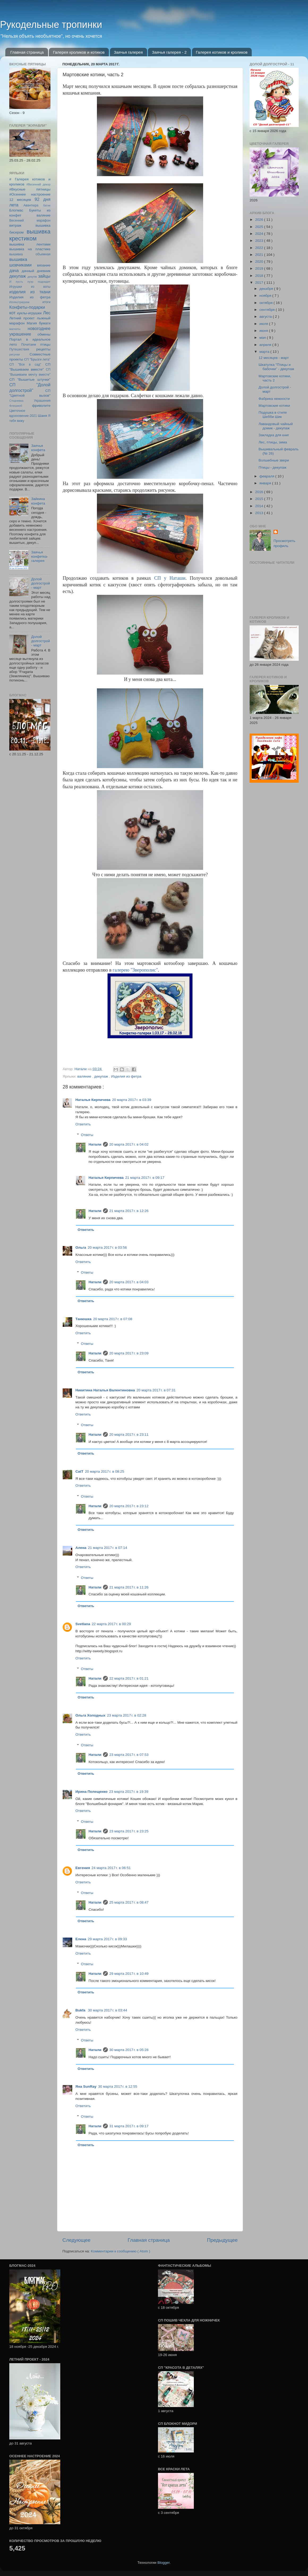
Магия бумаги (38, 323)
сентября (267, 310)
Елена (80, 1939)
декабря (266, 289)
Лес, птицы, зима (273, 442)
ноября (265, 296)
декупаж (101, 1076)
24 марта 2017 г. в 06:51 (111, 1868)
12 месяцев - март (274, 358)
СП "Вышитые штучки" (29, 380)
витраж (15, 225)
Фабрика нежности (274, 399)
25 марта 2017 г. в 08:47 (128, 1902)
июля (264, 324)
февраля (267, 476)
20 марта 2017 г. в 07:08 (112, 1319)
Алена (80, 1548)
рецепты (43, 349)
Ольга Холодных (90, 1715)
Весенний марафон (29, 220)
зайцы (44, 276)
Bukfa (80, 2010)
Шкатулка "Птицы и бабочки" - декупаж (276, 367)
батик (46, 205)
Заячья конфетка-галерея (39, 556)
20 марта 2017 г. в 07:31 (156, 1390)
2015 (259, 499)
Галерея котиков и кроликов (222, 52)
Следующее (76, 2240)
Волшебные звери (274, 460)
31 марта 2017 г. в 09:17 (128, 2126)
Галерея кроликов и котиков (79, 52)
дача (14, 270)
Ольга (80, 1247)
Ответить (83, 1124)
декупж (32, 276)
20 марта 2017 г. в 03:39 (131, 1100)
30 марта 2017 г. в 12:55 (117, 2086)
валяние (84, 1076)
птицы (45, 344)
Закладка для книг (274, 435)
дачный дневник (36, 271)
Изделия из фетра (126, 1076)
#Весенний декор (38, 184)
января (265, 483)
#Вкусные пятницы (29, 189)
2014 (259, 506)
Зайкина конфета (38, 501)
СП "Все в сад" (25, 364)
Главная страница (27, 52)
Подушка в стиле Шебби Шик (273, 414)
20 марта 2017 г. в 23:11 (128, 1435)
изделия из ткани (29, 291)
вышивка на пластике (29, 249)
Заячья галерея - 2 (169, 52)
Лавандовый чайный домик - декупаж (276, 426)
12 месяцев (20, 200)
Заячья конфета (38, 448)
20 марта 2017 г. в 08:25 (104, 1471)
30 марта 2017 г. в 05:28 (128, 2050)
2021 (259, 255)
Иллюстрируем (19, 302)
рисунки (14, 354)
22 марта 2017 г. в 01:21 (128, 1678)
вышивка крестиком (29, 235)
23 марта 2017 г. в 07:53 (128, 1755)
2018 (259, 276)
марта (264, 352)
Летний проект (22, 318)
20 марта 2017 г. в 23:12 (128, 1506)
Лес (46, 312)
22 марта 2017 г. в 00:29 (111, 1624)
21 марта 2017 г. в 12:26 (128, 1211)
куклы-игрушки (29, 313)
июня (264, 331)
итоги (46, 302)
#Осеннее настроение (29, 194)
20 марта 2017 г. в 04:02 (128, 1144)
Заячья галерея (128, 52)
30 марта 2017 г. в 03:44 (107, 2010)
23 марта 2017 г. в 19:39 (128, 1792)
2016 (259, 492)
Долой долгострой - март (40, 583)
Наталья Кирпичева (92, 1100)
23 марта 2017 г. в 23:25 (128, 1831)
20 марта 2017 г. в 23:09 (128, 1353)
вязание (43, 265)
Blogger (163, 2563)
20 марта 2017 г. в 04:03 (128, 1282)
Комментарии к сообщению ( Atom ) (120, 2251)
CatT (79, 1471)
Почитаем (28, 344)
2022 (259, 248)
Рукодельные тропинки (51, 24)
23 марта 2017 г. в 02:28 (126, 1715)
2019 (259, 268)
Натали (95, 1144)
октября (266, 303)
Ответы (87, 1135)
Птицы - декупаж (272, 467)
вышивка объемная (29, 254)
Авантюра (30, 205)
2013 (259, 513)
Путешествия (19, 349)
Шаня (42, 416)
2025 (259, 227)
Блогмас (16, 210)
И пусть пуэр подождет (29, 281)
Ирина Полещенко (91, 1792)
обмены (43, 334)
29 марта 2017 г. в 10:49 (128, 1974)
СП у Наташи (170, 578)
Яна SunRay (85, 2086)
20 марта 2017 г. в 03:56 (107, 1247)
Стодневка (16, 400)
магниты (14, 329)
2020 (259, 262)
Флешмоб (15, 405)
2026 (259, 220)
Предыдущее (222, 2240)
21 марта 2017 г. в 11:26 (128, 1587)
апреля (265, 345)
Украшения (42, 400)
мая (263, 338)
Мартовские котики (274, 406)
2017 (259, 283)
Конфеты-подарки (27, 307)
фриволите (41, 406)
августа (266, 317)
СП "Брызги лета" (37, 359)
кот (12, 312)
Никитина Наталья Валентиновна (105, 1390)
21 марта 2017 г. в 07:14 (107, 1548)
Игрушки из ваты (29, 287)
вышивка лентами (29, 244)
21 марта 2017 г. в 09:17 (144, 1178)
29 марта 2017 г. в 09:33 (107, 1939)
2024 (259, 234)
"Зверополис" (135, 970)
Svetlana (82, 1624)
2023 (259, 241)
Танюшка (83, 1319)
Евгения (82, 1868)
